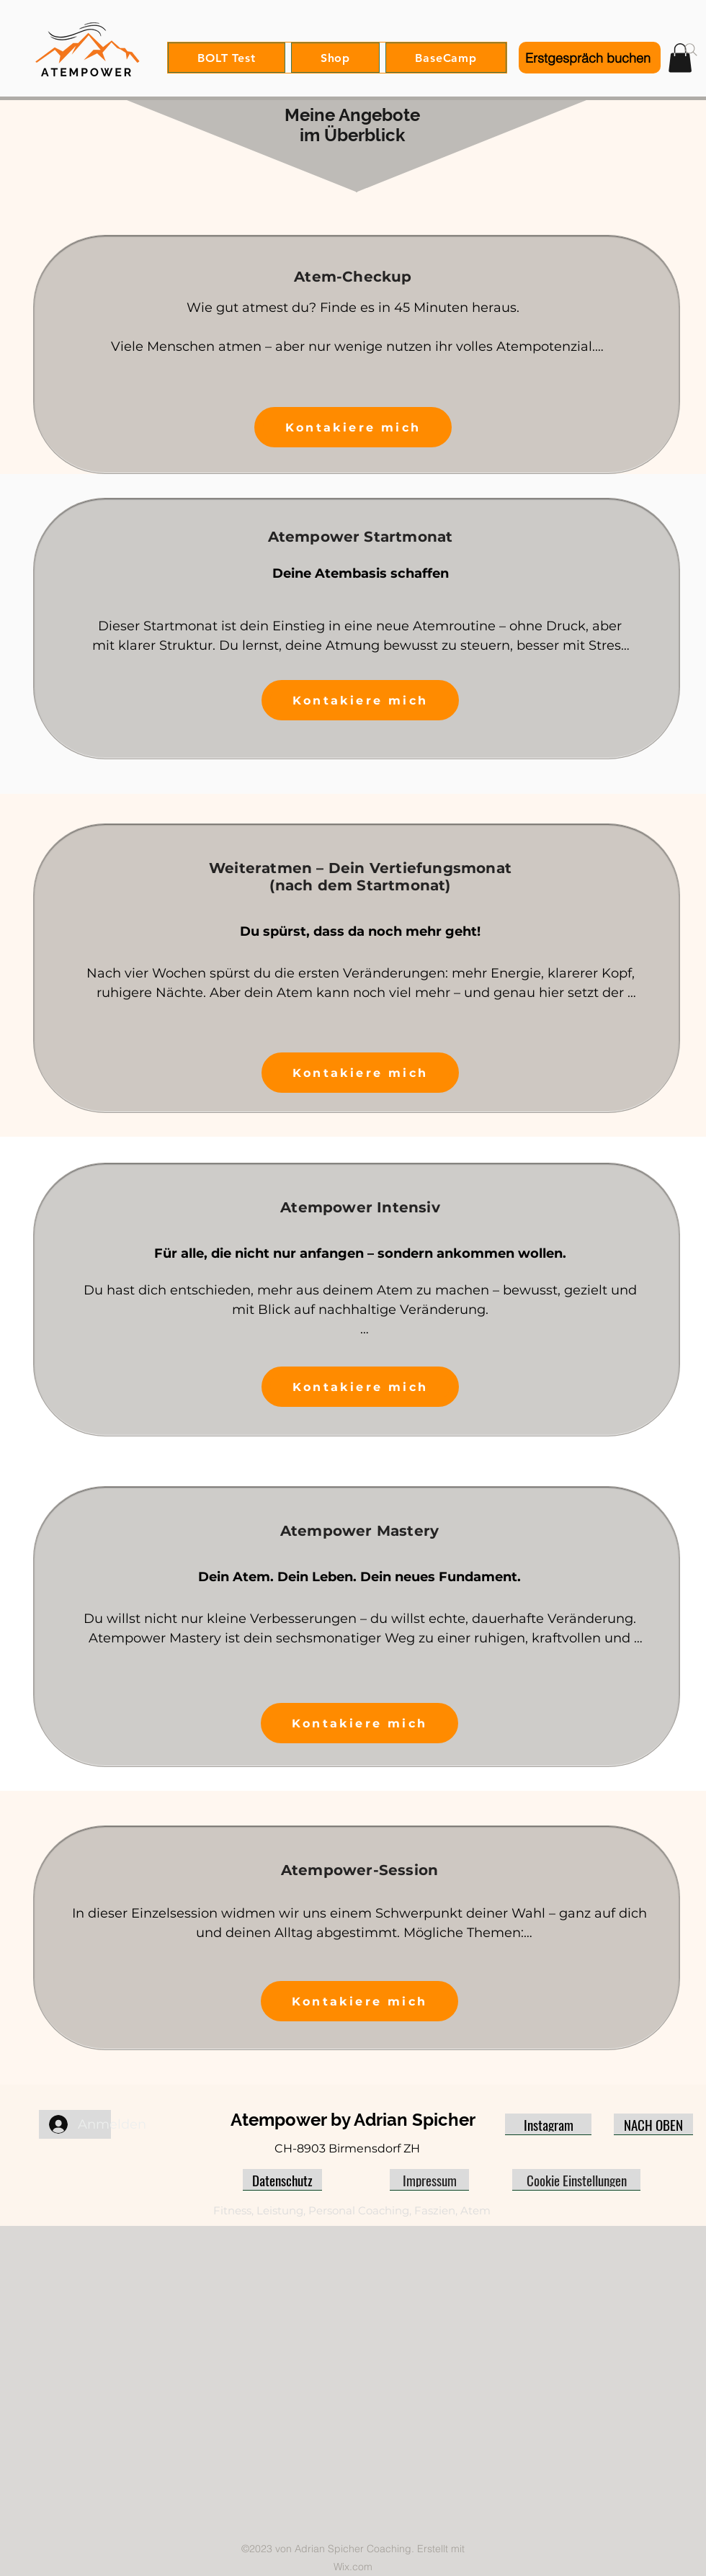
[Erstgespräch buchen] (590, 57)
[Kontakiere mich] (353, 427)
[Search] (691, 50)
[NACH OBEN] (653, 2124)
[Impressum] (429, 2180)
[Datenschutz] (282, 2180)
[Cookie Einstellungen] (576, 2180)
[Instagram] (548, 2124)
